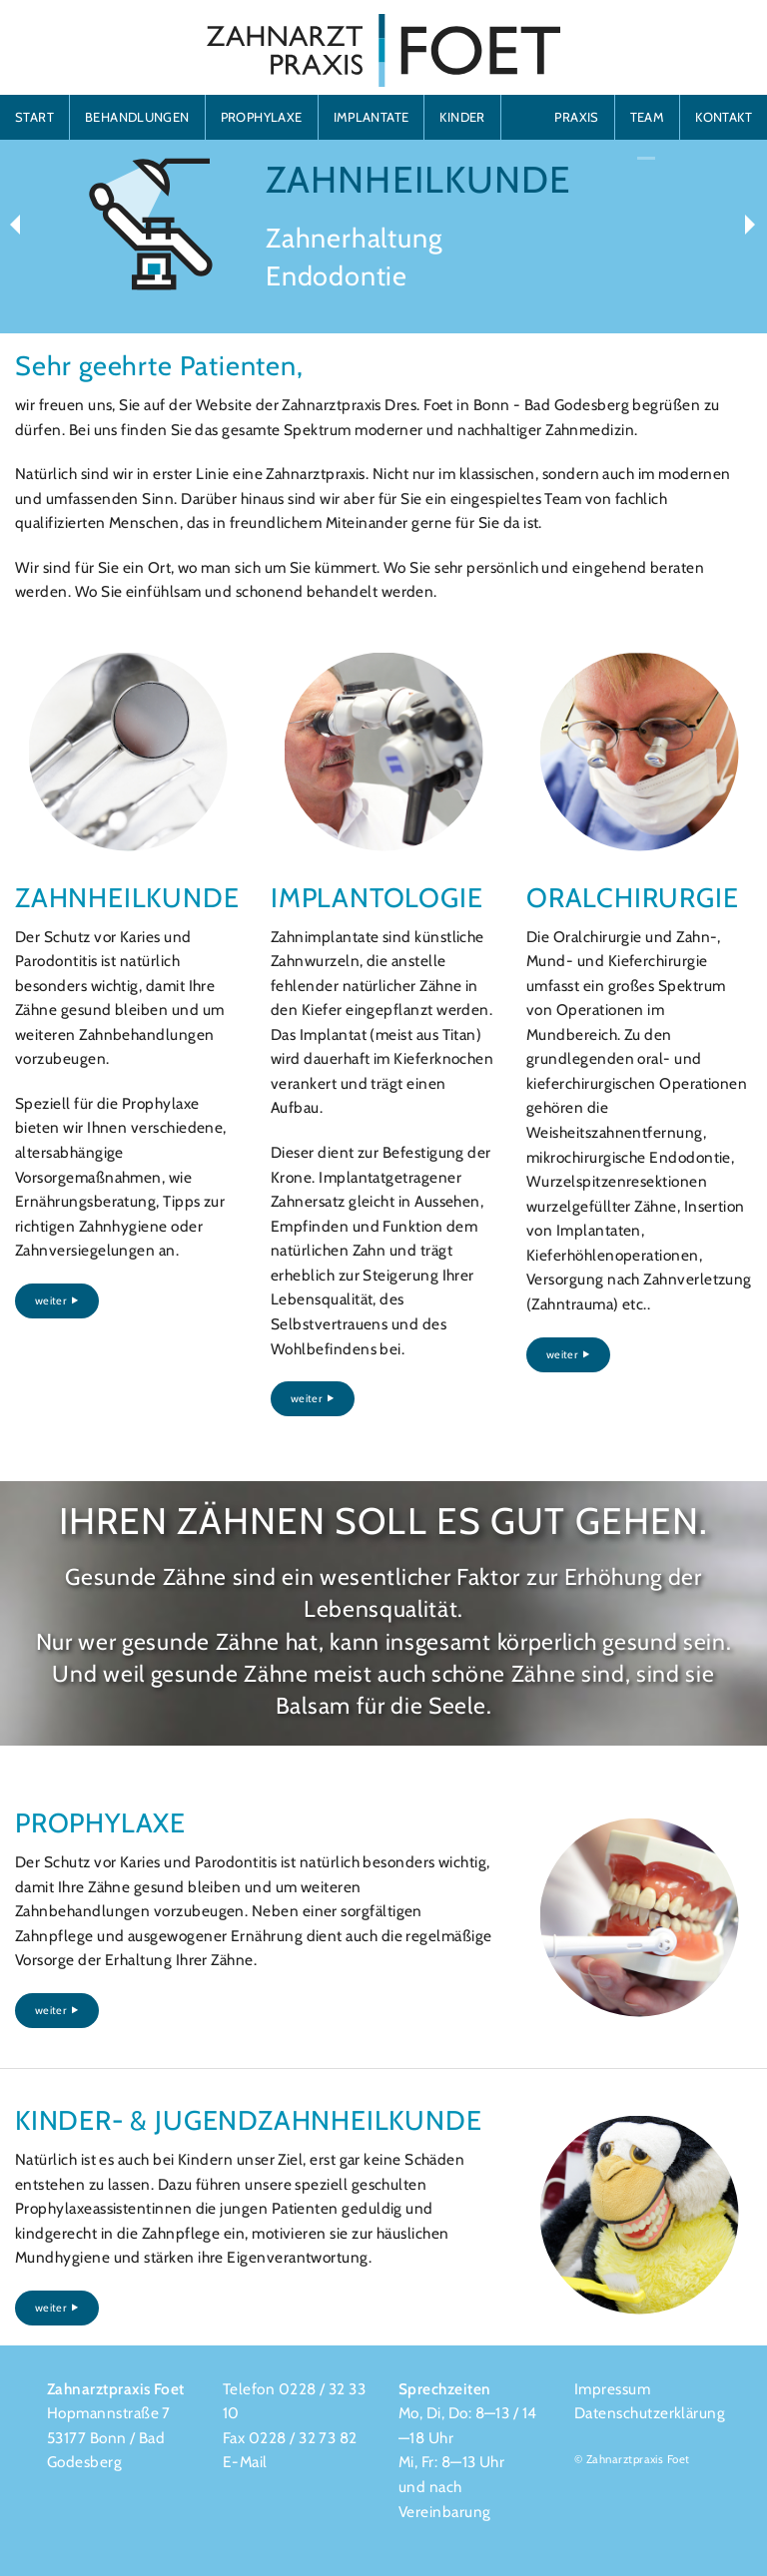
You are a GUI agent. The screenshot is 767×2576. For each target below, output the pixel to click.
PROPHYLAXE (262, 117)
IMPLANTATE (371, 117)
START (34, 117)
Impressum (612, 2388)
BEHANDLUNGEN (137, 117)
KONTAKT (723, 117)
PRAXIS (576, 117)
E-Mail (245, 2461)
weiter (57, 1300)
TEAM (647, 117)
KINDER (461, 117)
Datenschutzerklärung (649, 2412)
